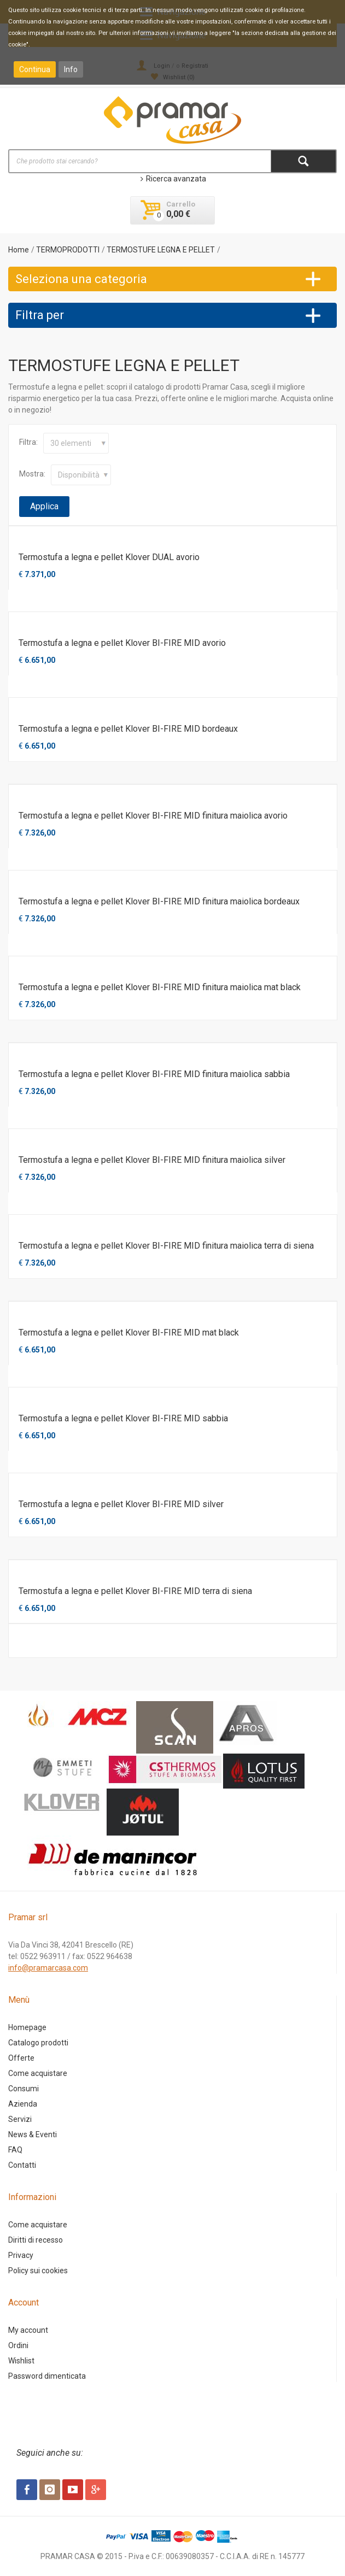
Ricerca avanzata (173, 178)
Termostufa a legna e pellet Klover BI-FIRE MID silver (121, 1504)
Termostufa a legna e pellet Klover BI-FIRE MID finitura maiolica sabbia (154, 1074)
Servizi (20, 2119)
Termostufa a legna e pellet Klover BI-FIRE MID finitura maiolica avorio (153, 815)
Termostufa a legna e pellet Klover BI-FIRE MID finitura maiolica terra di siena (166, 1245)
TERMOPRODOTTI (68, 249)
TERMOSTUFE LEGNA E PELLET (161, 249)
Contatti (22, 2165)
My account (28, 2330)
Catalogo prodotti (38, 2042)
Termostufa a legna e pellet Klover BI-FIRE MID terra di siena (135, 1591)
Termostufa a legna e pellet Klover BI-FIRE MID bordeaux (128, 729)
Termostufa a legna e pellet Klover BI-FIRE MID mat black (129, 1332)
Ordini (18, 2345)
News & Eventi (32, 2134)
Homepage (27, 2027)
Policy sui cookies (38, 2270)
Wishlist (21, 2360)
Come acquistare (37, 2073)
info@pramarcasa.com (48, 1967)
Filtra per (39, 315)
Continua (34, 69)
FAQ (15, 2149)
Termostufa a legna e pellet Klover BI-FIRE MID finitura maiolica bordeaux (159, 901)
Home (18, 249)
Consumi (23, 2088)
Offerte (21, 2058)
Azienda (22, 2103)
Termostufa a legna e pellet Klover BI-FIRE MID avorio (122, 643)
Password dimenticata (47, 2376)
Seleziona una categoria (81, 279)
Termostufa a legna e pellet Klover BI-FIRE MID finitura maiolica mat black (160, 987)
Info (71, 69)
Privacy (20, 2255)
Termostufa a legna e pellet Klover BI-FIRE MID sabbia (123, 1418)
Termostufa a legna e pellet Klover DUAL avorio (109, 557)
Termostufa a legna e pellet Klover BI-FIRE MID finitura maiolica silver (152, 1160)
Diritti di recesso (35, 2240)
